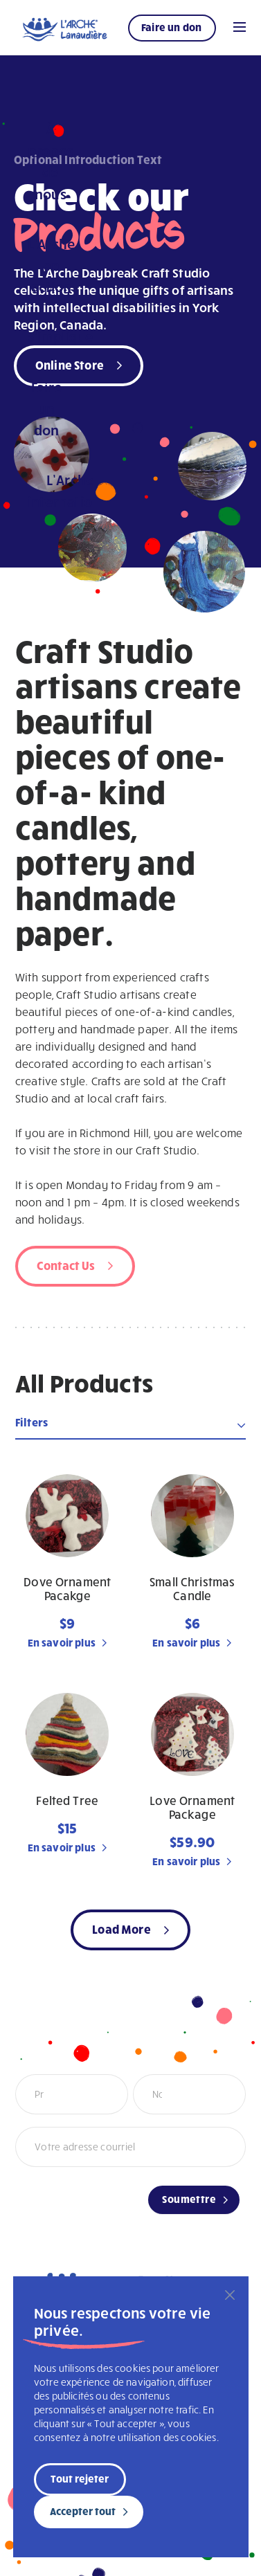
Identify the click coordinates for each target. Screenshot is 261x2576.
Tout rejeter (80, 2478)
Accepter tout (83, 2511)
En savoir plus (62, 1642)
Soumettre (189, 2199)
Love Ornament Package (192, 1807)
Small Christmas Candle (192, 1589)
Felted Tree (67, 1800)
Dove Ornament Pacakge (67, 1589)
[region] (131, 2416)
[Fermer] (230, 2295)
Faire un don (171, 27)
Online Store (69, 364)
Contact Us (66, 1265)
